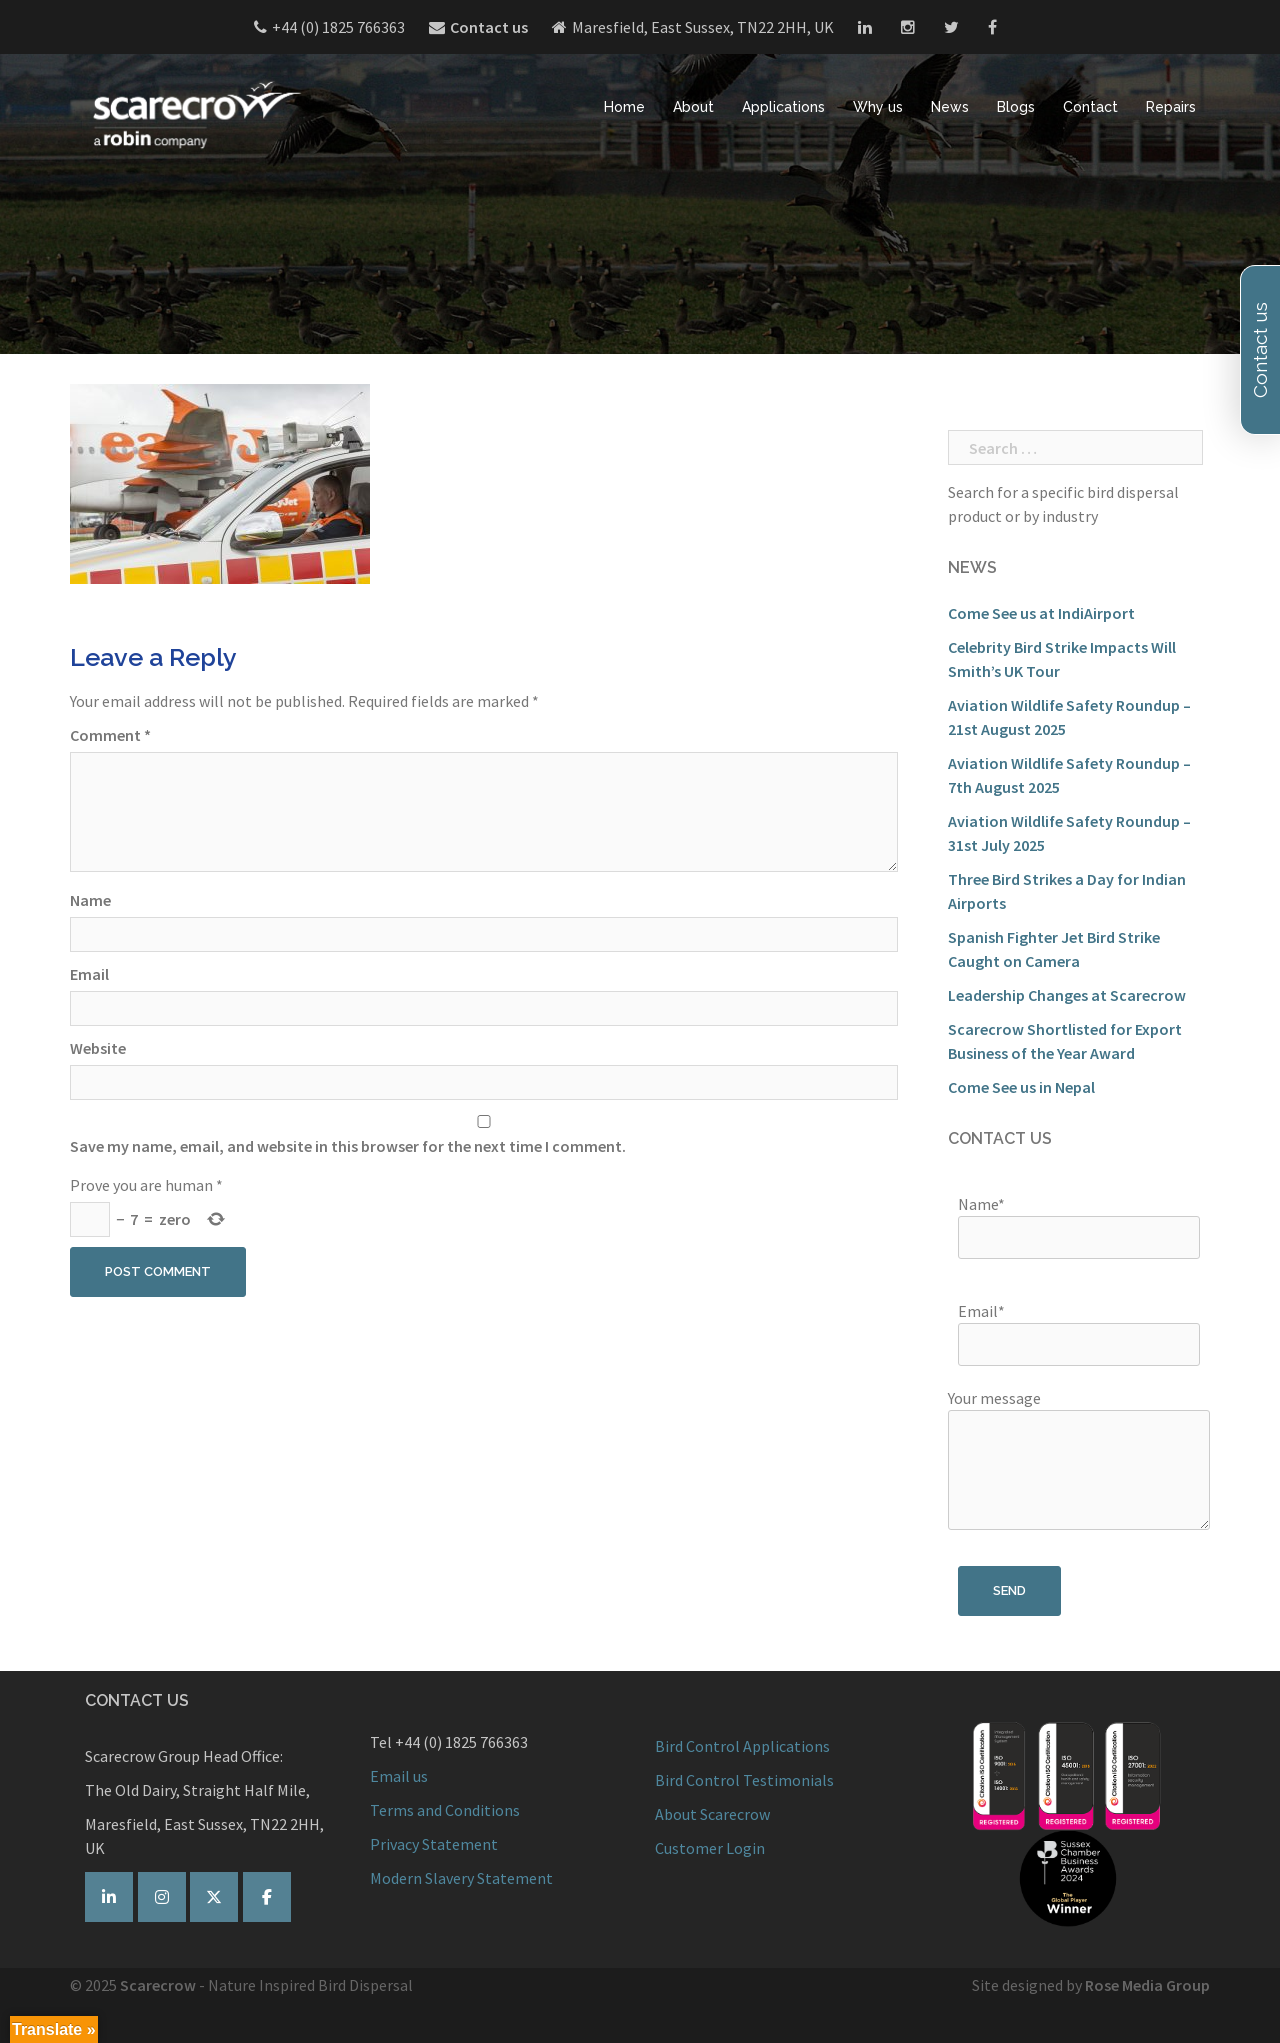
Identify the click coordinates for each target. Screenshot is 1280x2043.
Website (98, 1048)
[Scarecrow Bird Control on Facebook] (267, 1897)
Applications (783, 106)
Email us (399, 1776)
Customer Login (710, 1848)
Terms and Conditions (445, 1810)
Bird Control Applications (744, 1746)
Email (89, 974)
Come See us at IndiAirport (1041, 613)
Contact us (489, 27)
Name (90, 900)
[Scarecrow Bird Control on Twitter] (214, 1897)
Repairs (1171, 106)
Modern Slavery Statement (461, 1878)
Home (624, 106)
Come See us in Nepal (1021, 1087)
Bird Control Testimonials (744, 1780)
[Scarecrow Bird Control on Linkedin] (109, 1897)
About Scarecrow (712, 1814)
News (950, 106)
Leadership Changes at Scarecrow (1067, 995)
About (693, 106)
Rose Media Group (1147, 1985)
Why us (878, 106)
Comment (110, 735)
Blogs (1016, 106)
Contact (1090, 106)
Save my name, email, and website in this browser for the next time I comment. (348, 1146)
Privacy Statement (434, 1844)
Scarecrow (158, 1985)
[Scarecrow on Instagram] (162, 1897)
